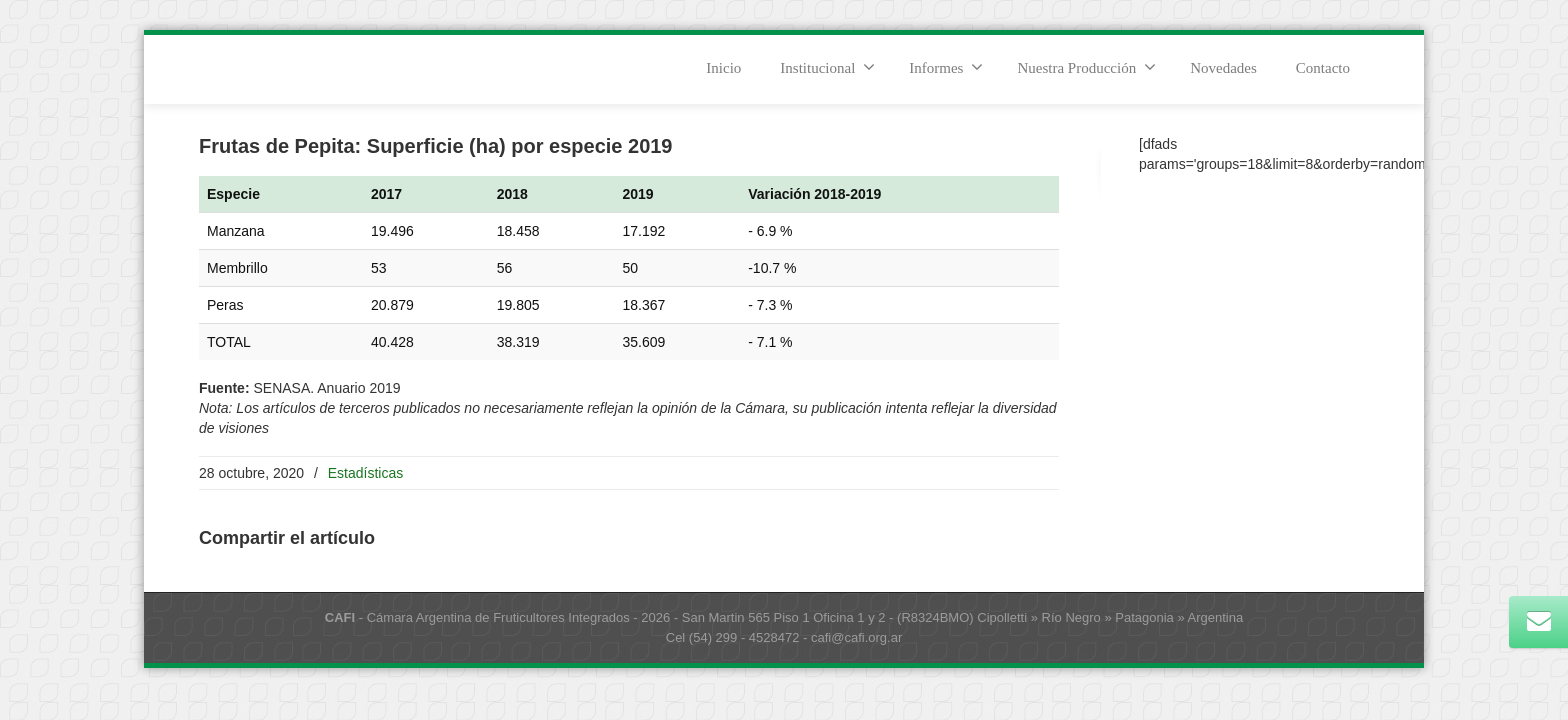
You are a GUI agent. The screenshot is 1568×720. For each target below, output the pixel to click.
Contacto (1323, 68)
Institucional (827, 67)
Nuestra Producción (1086, 67)
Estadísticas (365, 473)
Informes (946, 67)
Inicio (723, 68)
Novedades (1223, 68)
